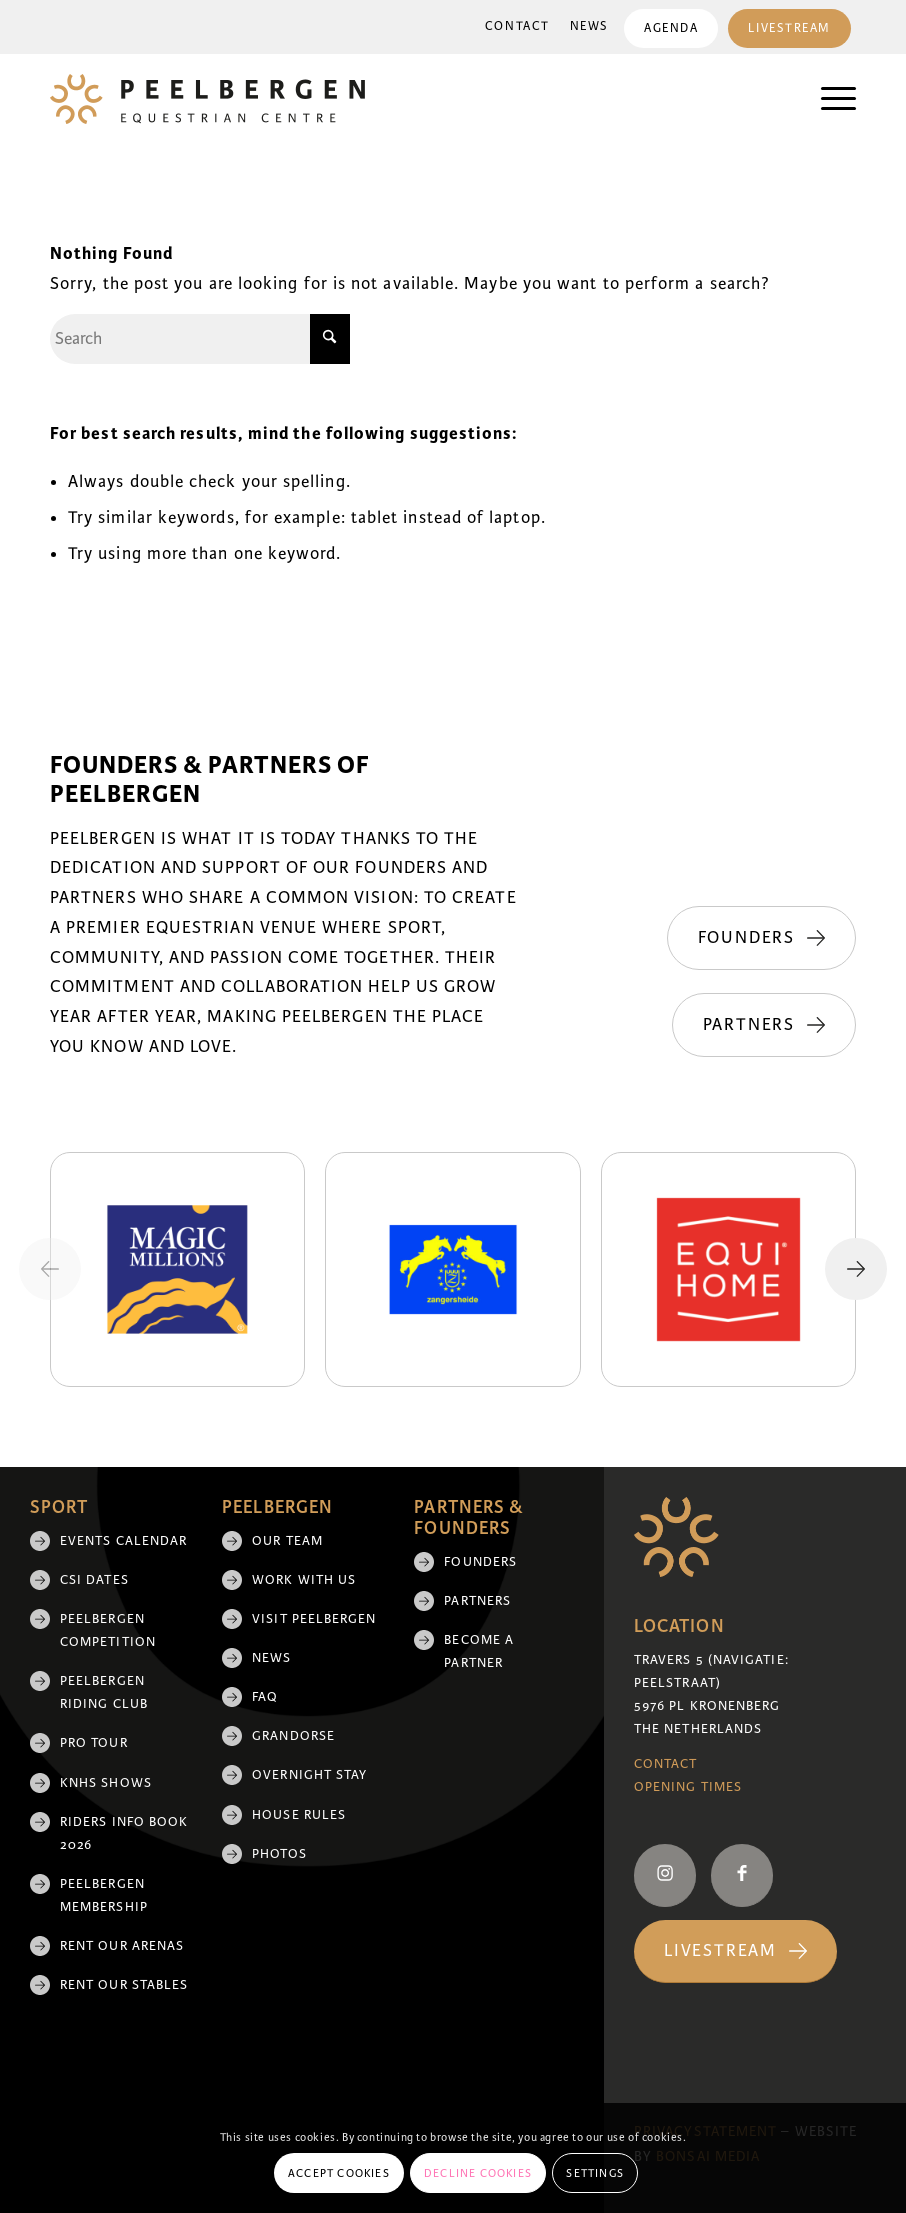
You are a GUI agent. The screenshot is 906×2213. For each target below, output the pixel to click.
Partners (477, 1601)
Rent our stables (124, 1985)
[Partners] (764, 1025)
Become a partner (479, 1651)
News (589, 26)
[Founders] (761, 938)
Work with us (304, 1580)
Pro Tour (94, 1743)
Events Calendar (123, 1541)
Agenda (671, 28)
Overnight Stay (309, 1775)
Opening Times (688, 1787)
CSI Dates (94, 1580)
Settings (595, 2173)
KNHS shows (106, 1783)
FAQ (265, 1697)
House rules (299, 1815)
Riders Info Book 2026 (124, 1833)
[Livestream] (735, 1951)
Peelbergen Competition (108, 1630)
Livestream (789, 28)
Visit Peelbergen (314, 1619)
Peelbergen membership (104, 1895)
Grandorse (293, 1736)
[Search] (200, 339)
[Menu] (828, 99)
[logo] (207, 99)
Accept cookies (339, 2173)
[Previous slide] (50, 1269)
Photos (279, 1854)
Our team (287, 1541)
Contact (517, 26)
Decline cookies (478, 2173)
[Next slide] (856, 1269)
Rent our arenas (122, 1946)
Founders (480, 1562)
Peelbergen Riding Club (104, 1692)
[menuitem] (517, 27)
